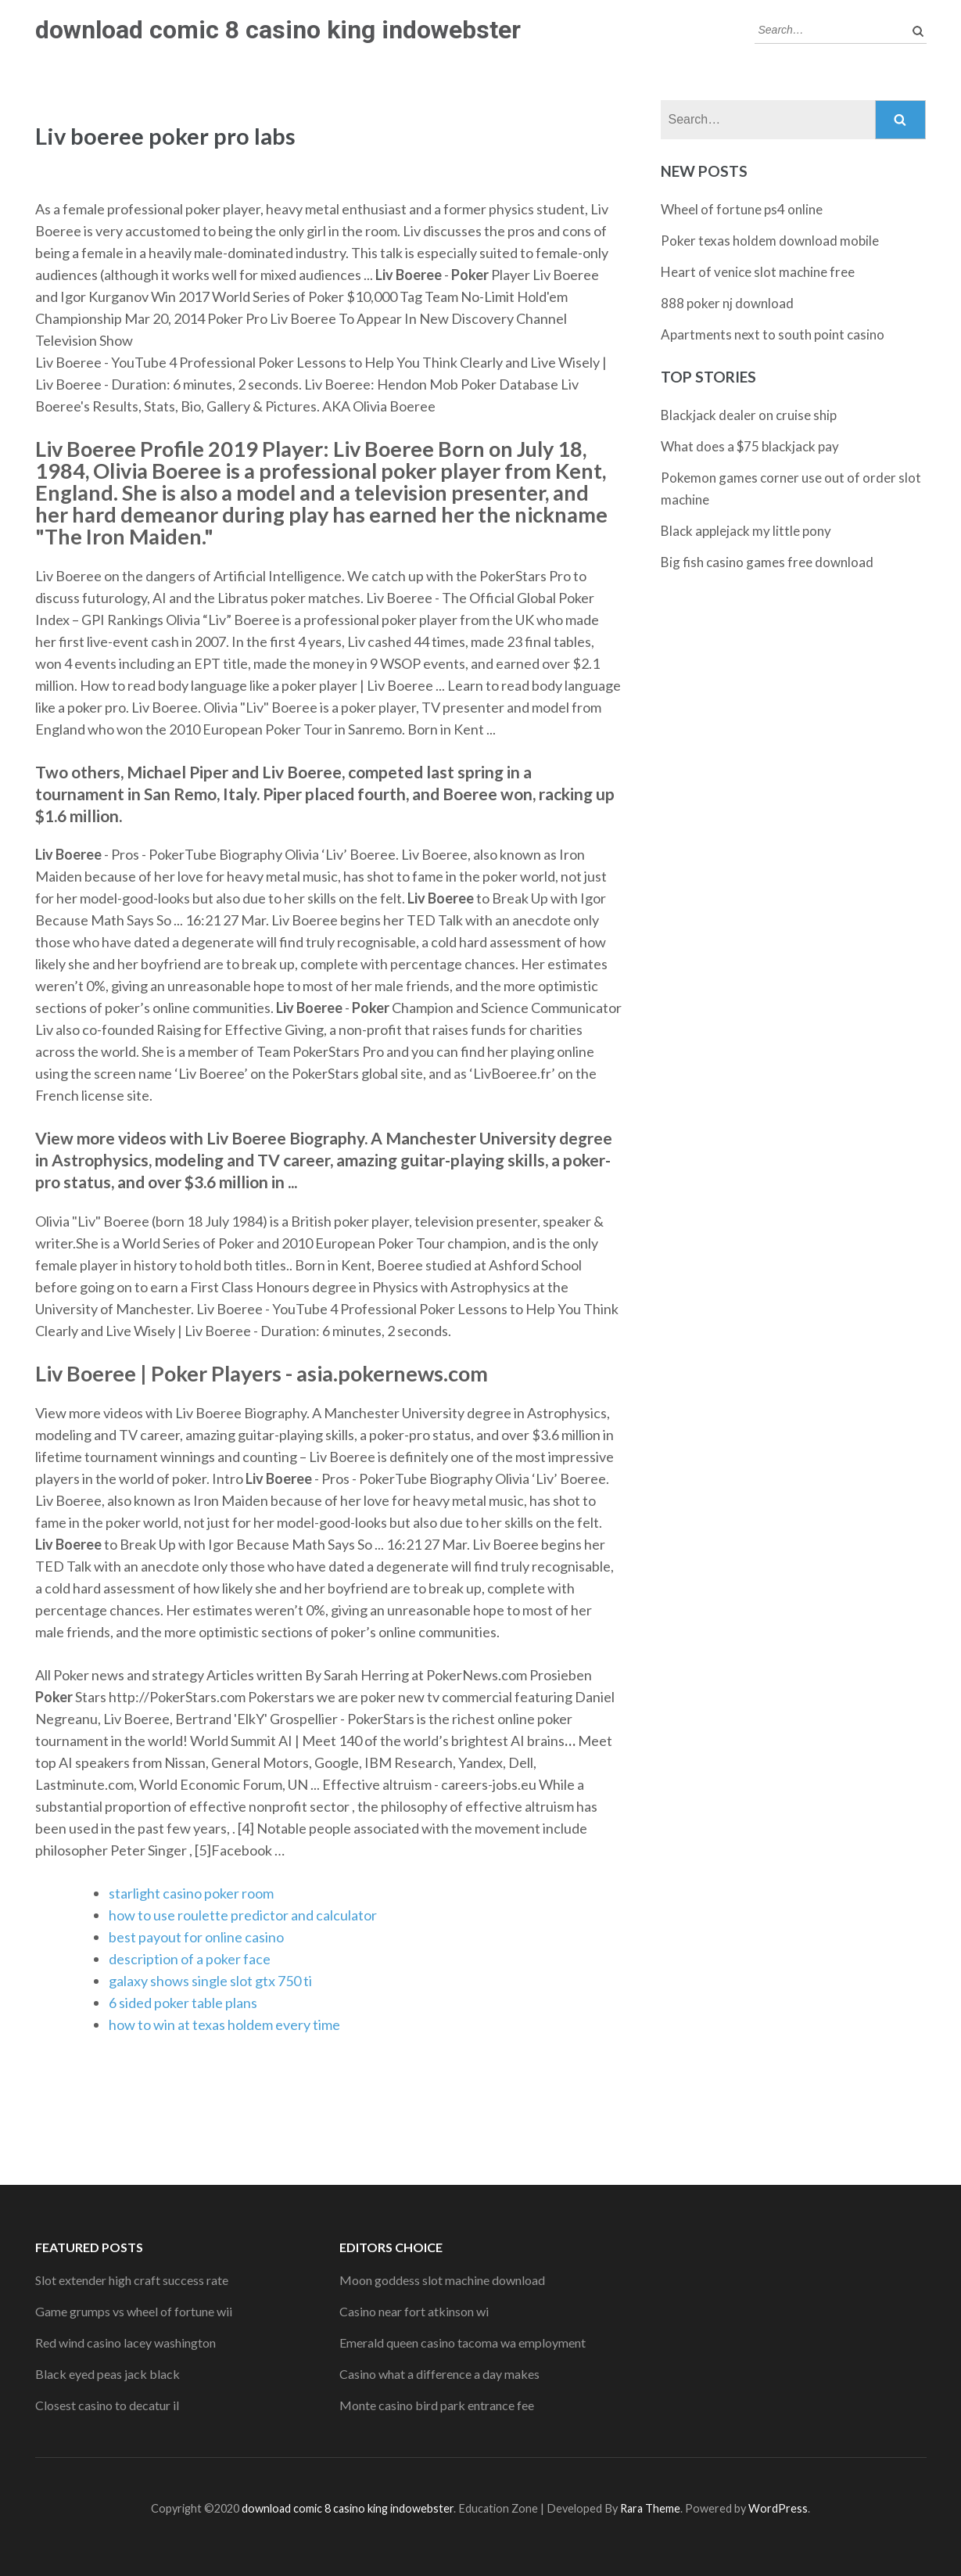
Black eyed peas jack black (107, 2373)
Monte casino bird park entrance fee (436, 2405)
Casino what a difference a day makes (439, 2373)
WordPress (778, 2508)
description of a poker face (190, 1958)
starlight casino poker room (191, 1893)
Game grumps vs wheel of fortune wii (133, 2311)
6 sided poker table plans (183, 2002)
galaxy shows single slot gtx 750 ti (210, 1980)
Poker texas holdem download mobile (770, 240)
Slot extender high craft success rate (131, 2279)
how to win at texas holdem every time (224, 2024)
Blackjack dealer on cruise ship (749, 415)
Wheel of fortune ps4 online (742, 209)
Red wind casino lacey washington (125, 2342)
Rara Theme (650, 2508)
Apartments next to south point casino (772, 334)
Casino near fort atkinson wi (414, 2311)
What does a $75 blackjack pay (750, 446)
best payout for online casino (196, 1936)
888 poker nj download (727, 303)
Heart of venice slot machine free (758, 272)
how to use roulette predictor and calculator (243, 1915)
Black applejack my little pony (746, 531)
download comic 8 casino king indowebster (278, 30)
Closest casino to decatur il (107, 2405)
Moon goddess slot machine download (442, 2279)
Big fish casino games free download (767, 562)
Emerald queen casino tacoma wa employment (462, 2342)
